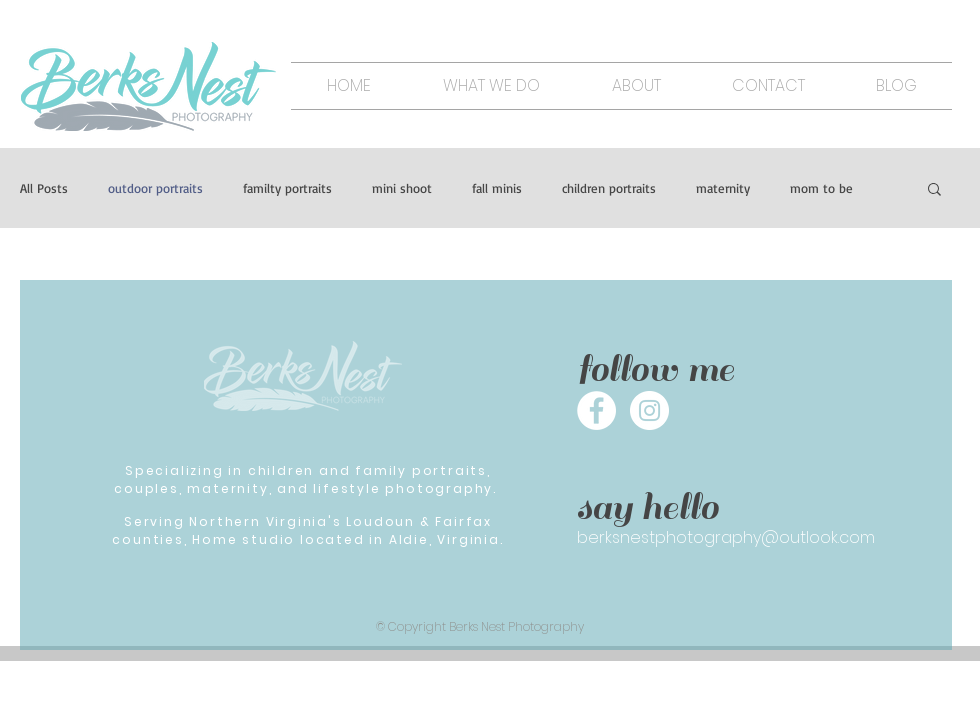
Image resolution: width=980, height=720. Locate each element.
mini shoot (402, 188)
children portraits (609, 188)
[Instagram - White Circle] (649, 410)
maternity (723, 188)
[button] (934, 190)
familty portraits (287, 188)
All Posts (44, 188)
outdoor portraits (155, 188)
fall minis (497, 188)
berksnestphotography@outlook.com (726, 537)
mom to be (821, 188)
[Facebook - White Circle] (596, 410)
